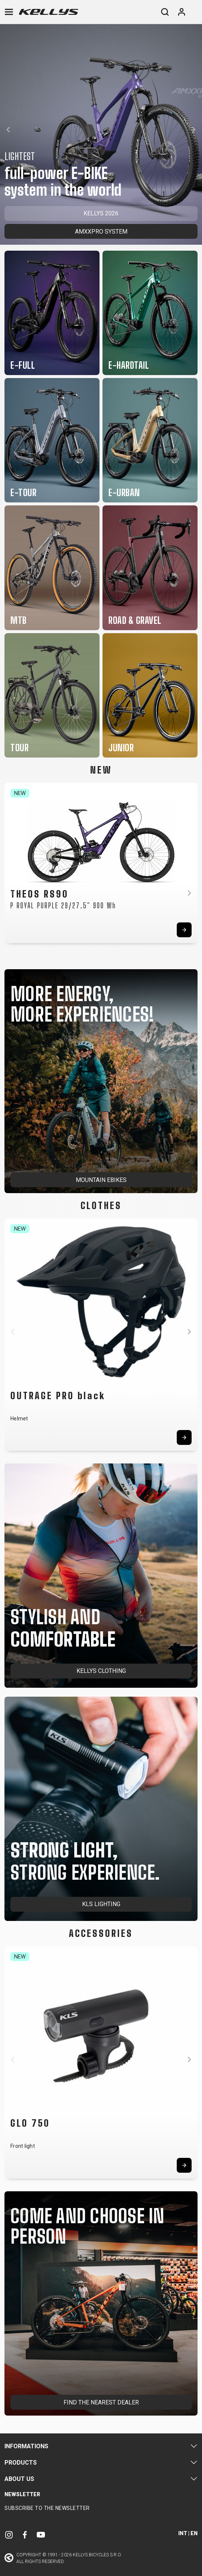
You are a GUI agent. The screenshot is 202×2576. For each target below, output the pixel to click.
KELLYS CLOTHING (101, 1670)
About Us (19, 2478)
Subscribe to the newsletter (47, 2508)
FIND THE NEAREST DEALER (101, 2402)
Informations (26, 2446)
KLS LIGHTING (101, 1904)
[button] (8, 129)
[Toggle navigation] (8, 11)
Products (20, 2462)
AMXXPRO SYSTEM (101, 231)
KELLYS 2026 (101, 213)
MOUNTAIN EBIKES (101, 1179)
